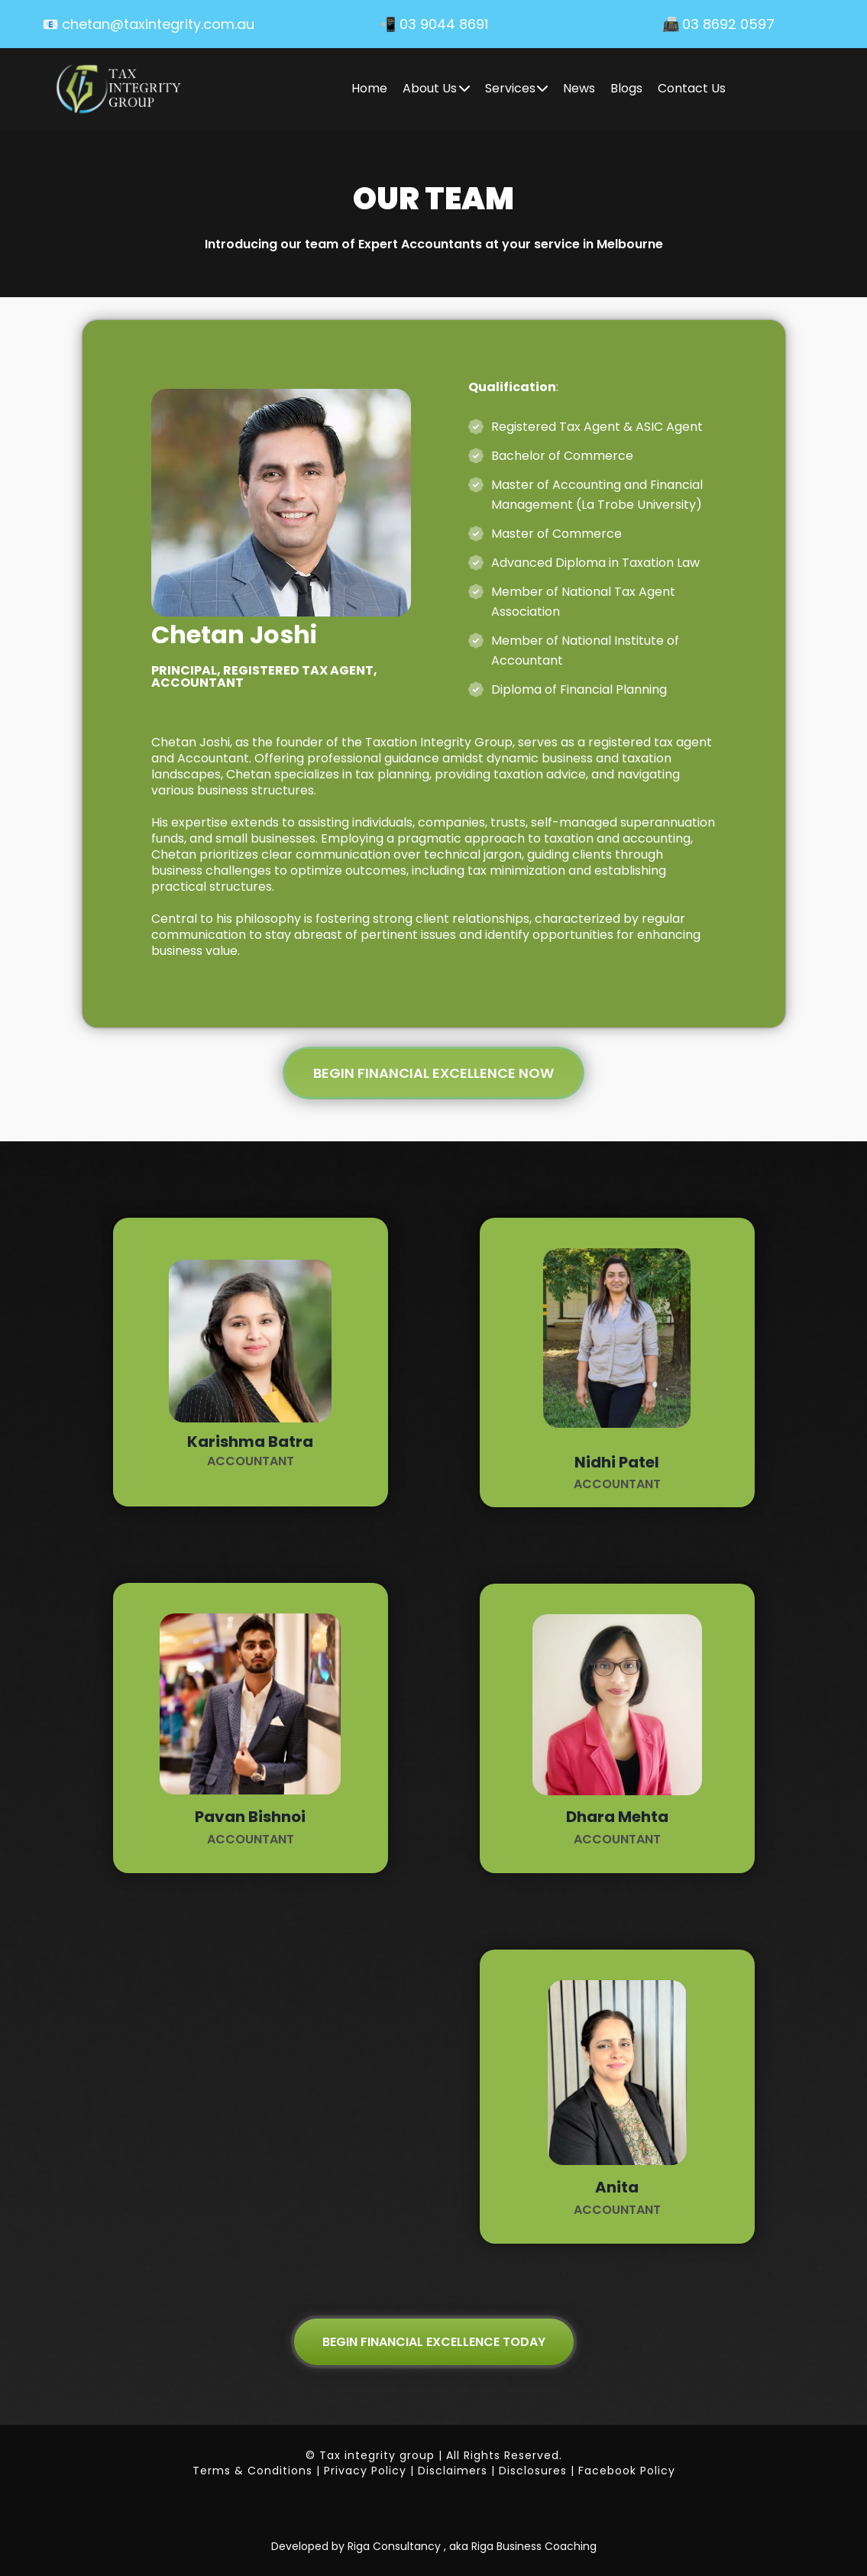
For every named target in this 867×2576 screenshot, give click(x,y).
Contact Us (692, 88)
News (579, 88)
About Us (436, 88)
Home (369, 88)
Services (516, 88)
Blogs (626, 88)
